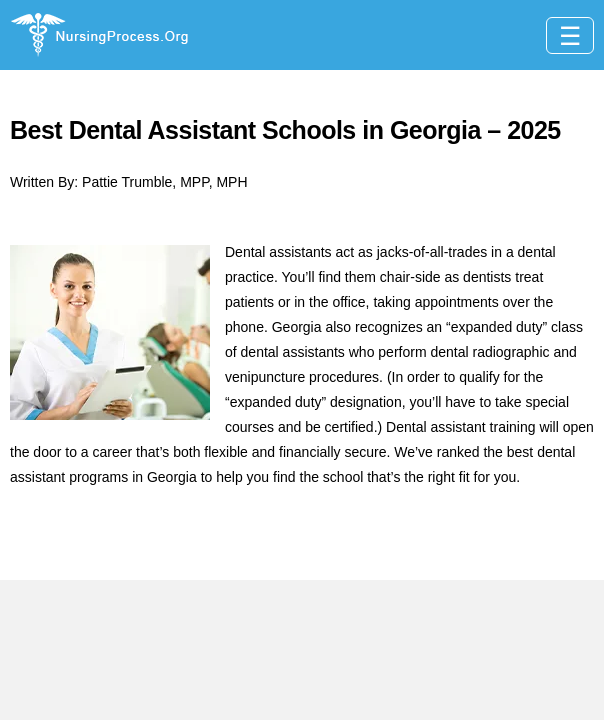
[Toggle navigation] (570, 35)
